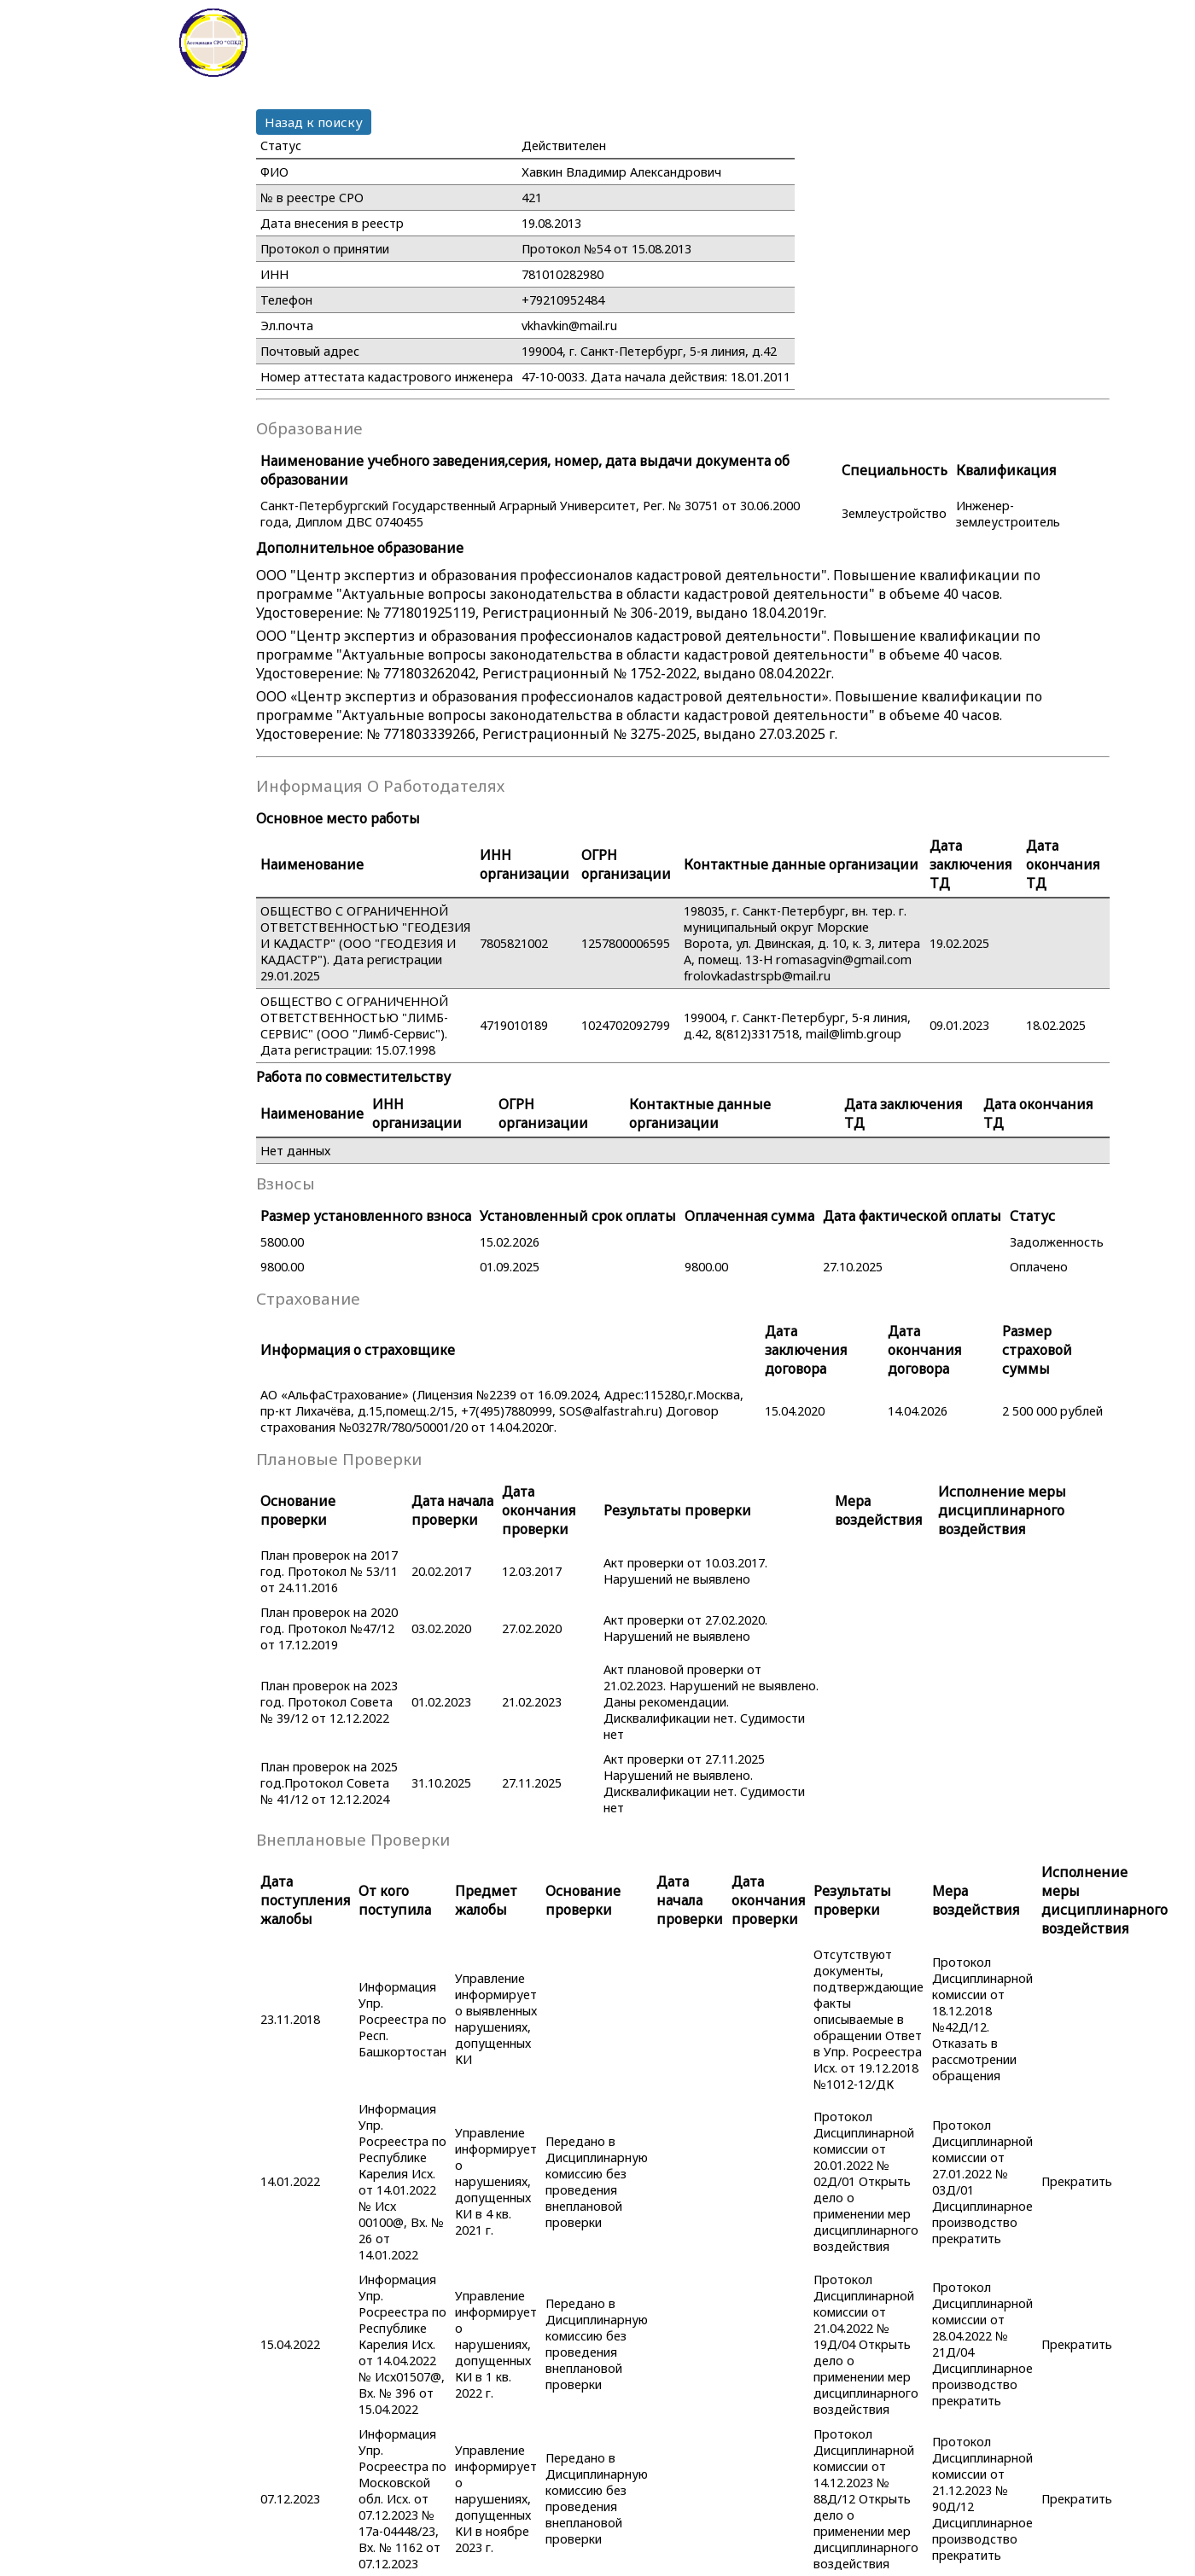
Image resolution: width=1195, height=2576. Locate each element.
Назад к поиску (314, 122)
